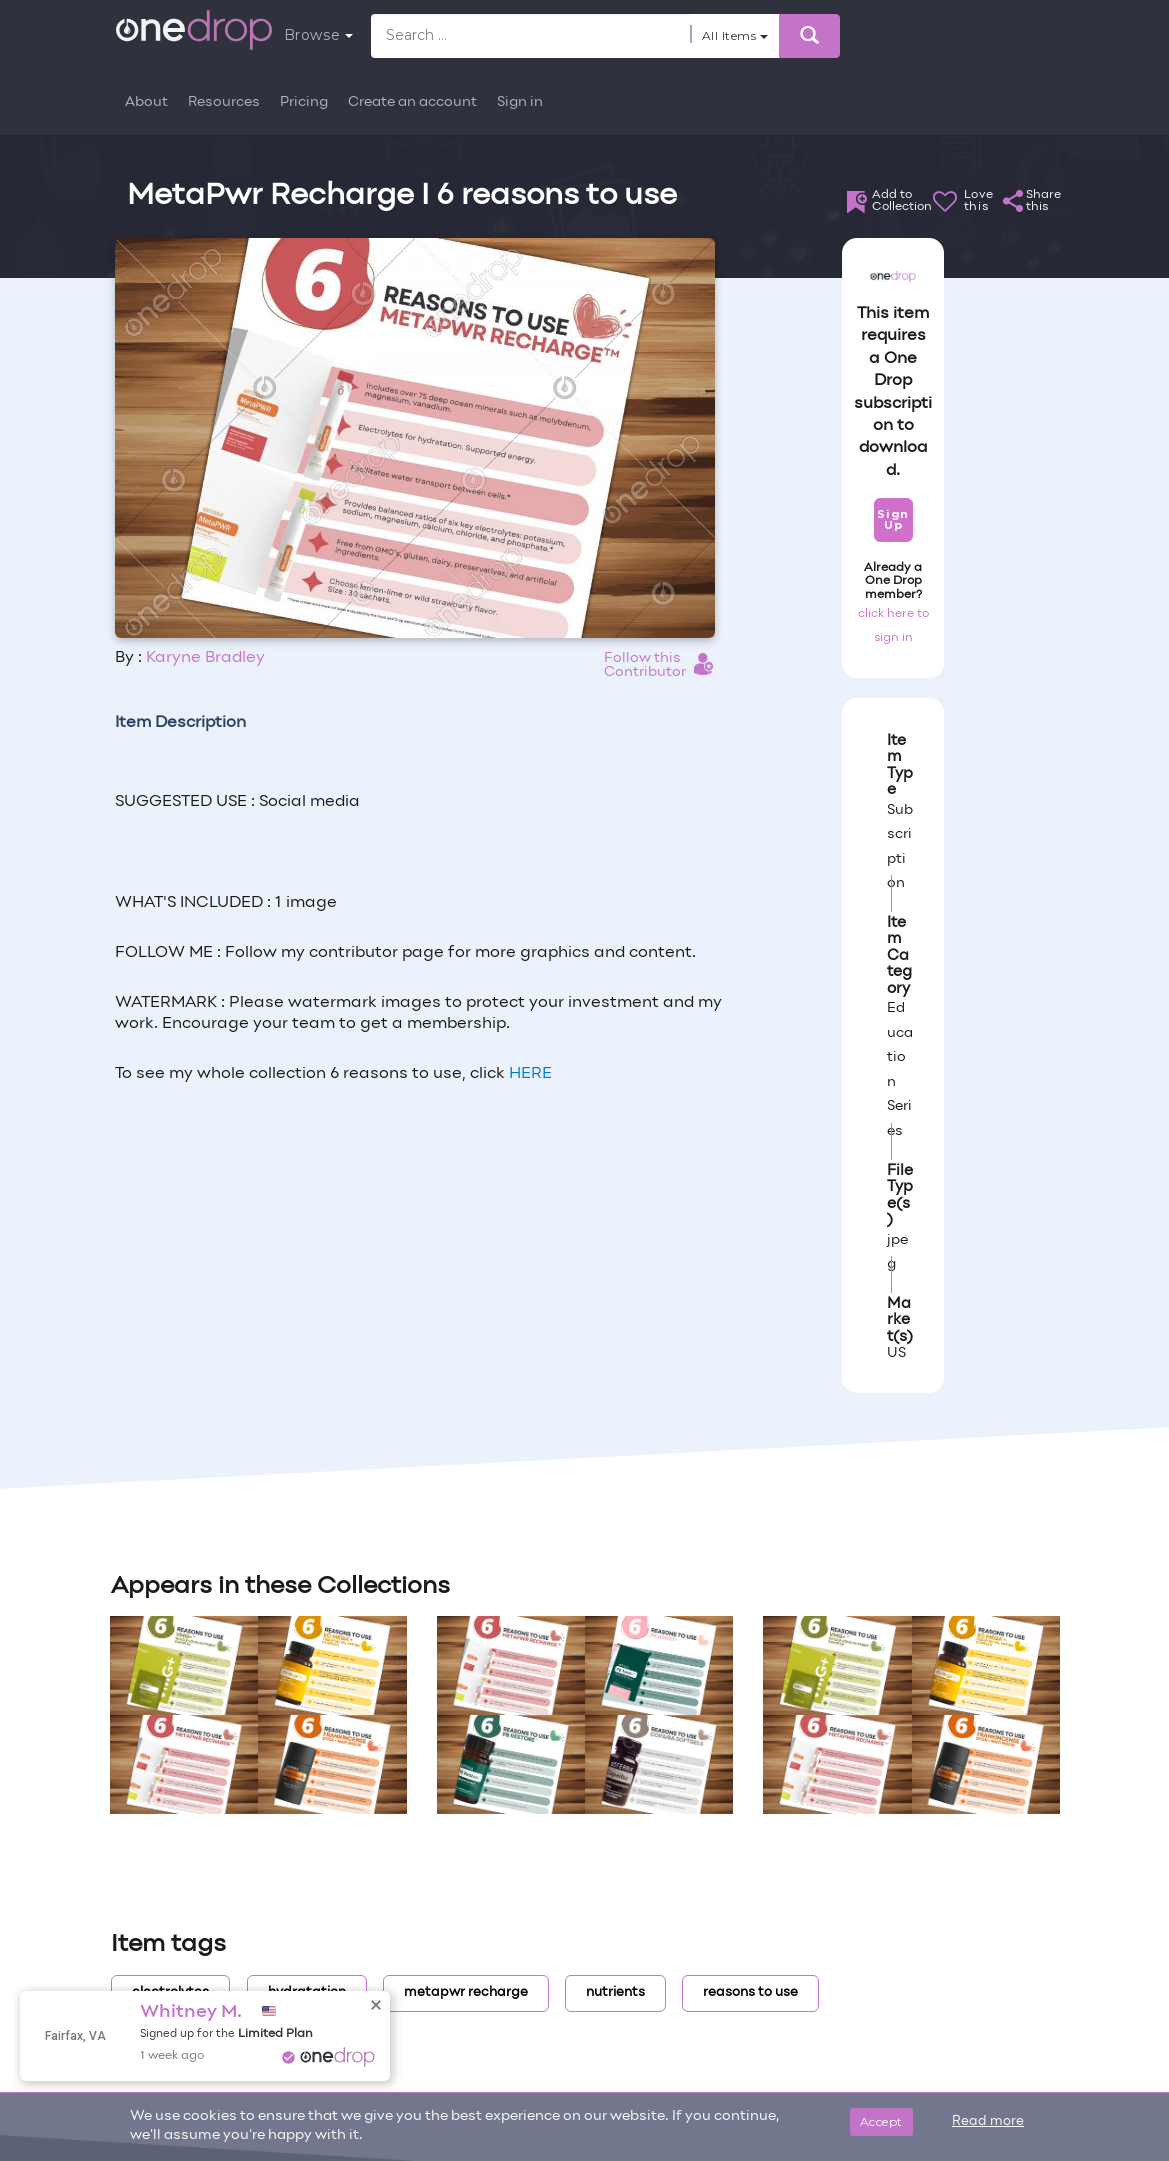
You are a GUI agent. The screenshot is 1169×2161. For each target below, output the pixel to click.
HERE (530, 1074)
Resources (224, 102)
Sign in (520, 102)
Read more (988, 2122)
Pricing (304, 102)
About (146, 102)
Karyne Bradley (205, 658)
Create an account (412, 102)
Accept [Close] (881, 2121)
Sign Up (892, 519)
